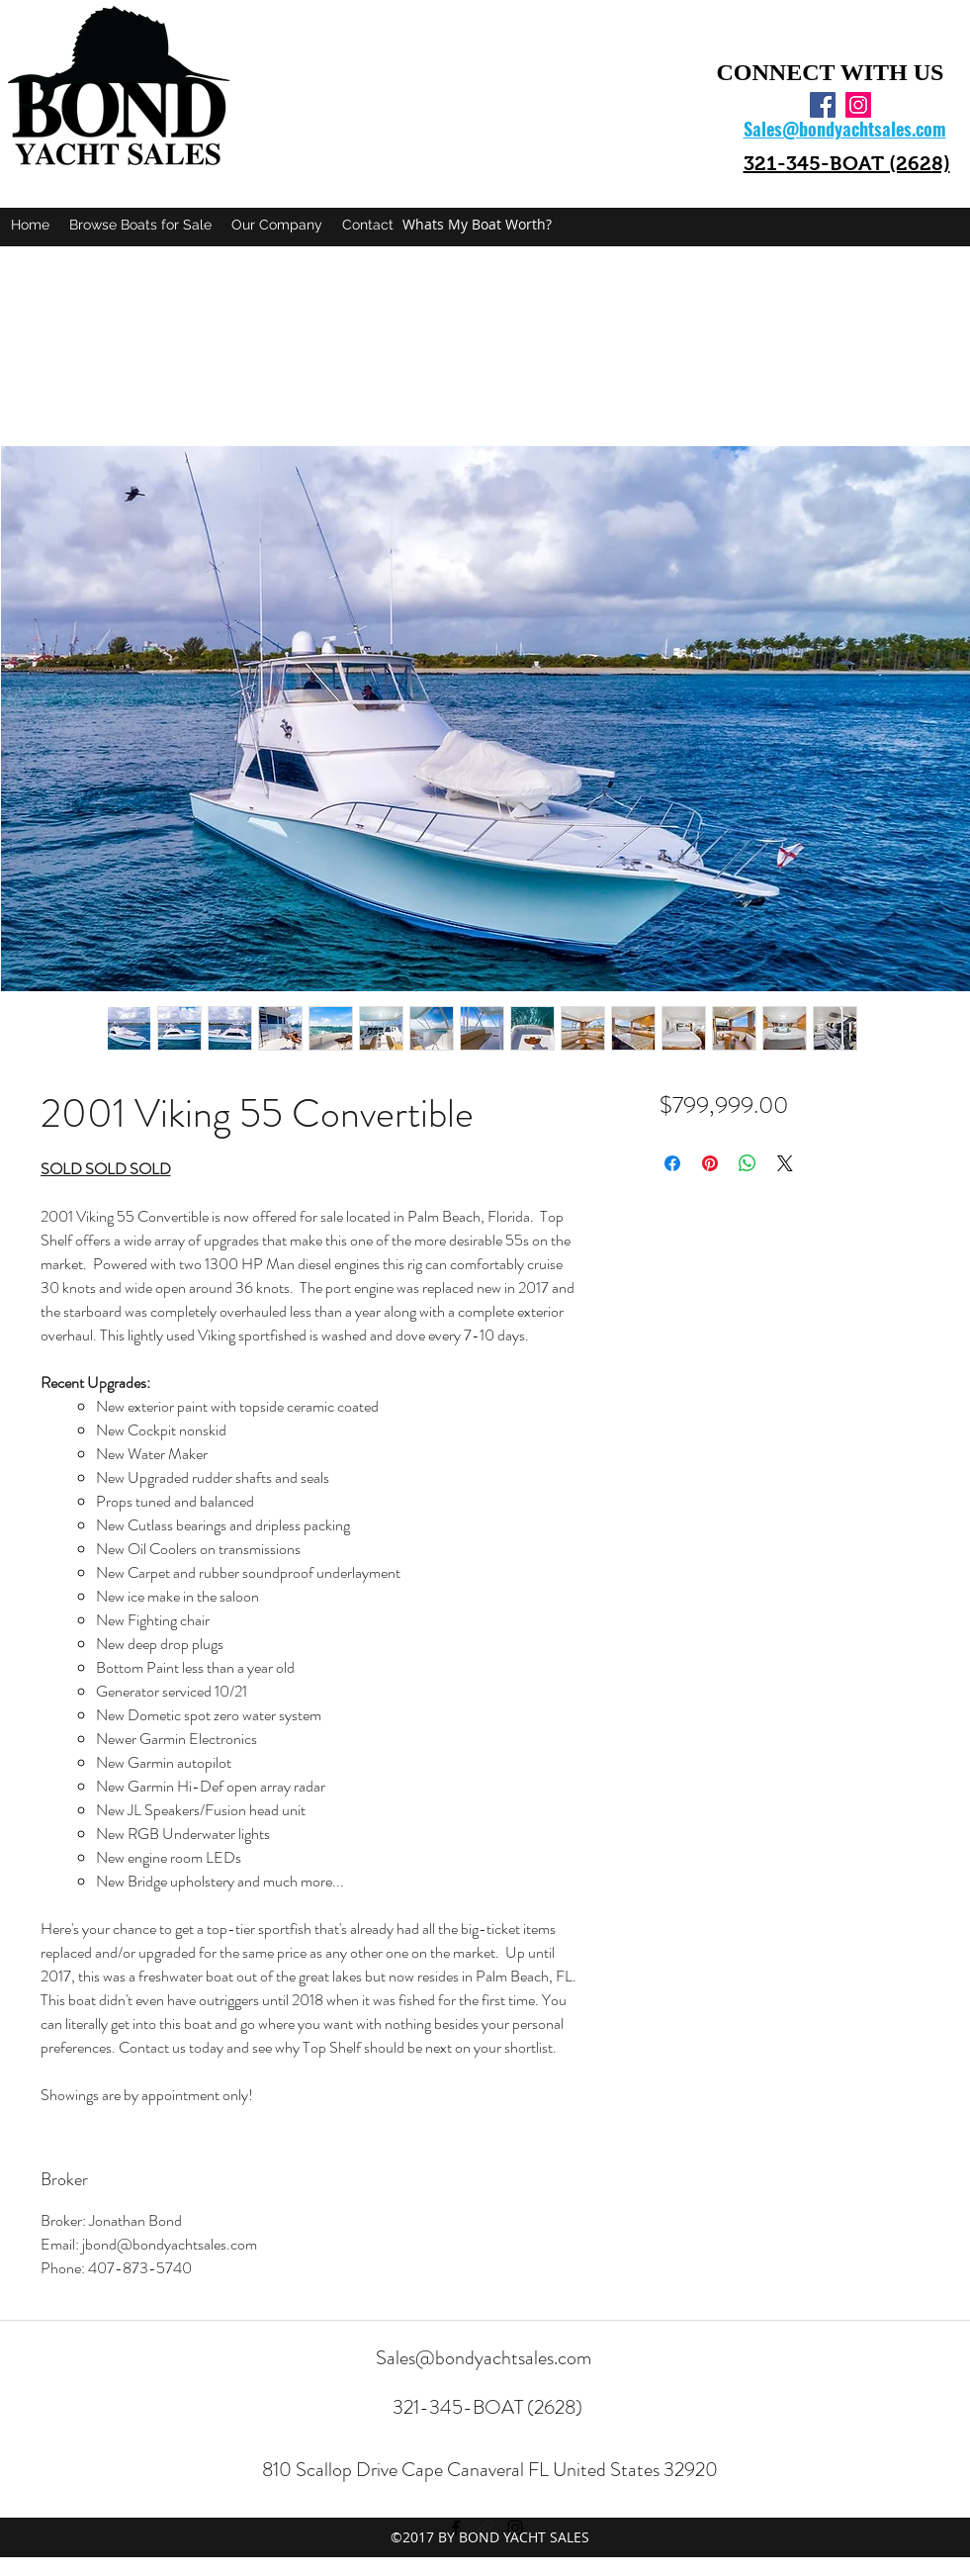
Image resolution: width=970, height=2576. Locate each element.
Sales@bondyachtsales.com (483, 2358)
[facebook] (823, 105)
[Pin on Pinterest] (710, 1163)
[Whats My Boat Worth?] (477, 224)
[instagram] (858, 105)
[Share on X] (785, 1163)
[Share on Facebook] (672, 1163)
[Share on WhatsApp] (747, 1163)
